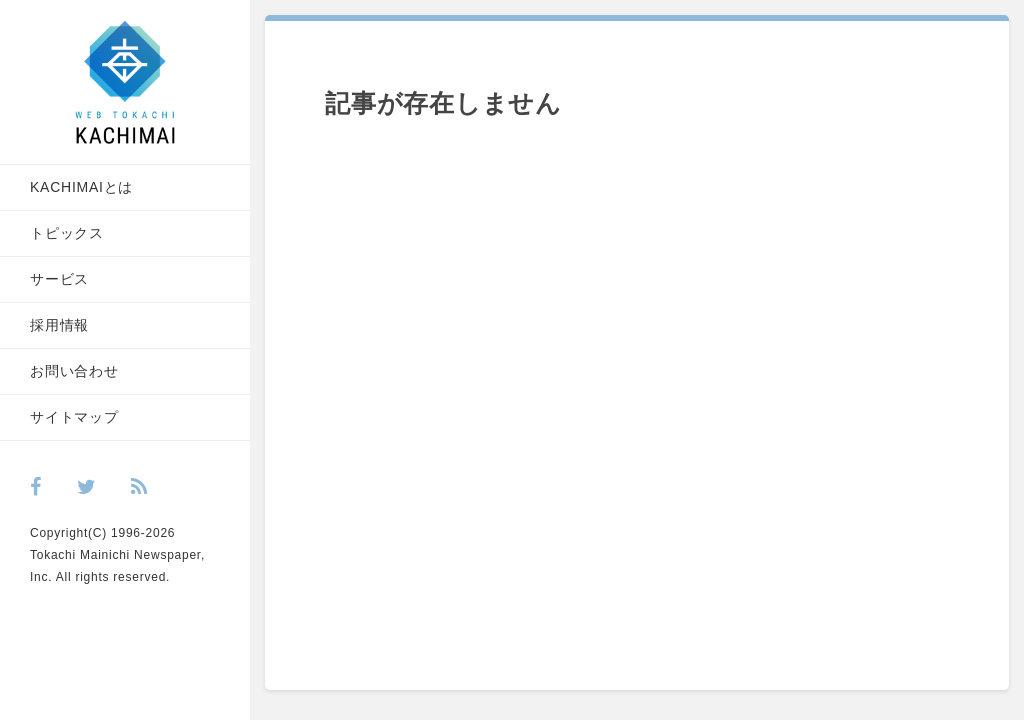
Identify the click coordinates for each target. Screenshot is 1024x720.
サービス (59, 279)
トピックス (67, 233)
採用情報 (59, 325)
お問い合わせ (74, 371)
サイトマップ (74, 417)
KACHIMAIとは (81, 187)
